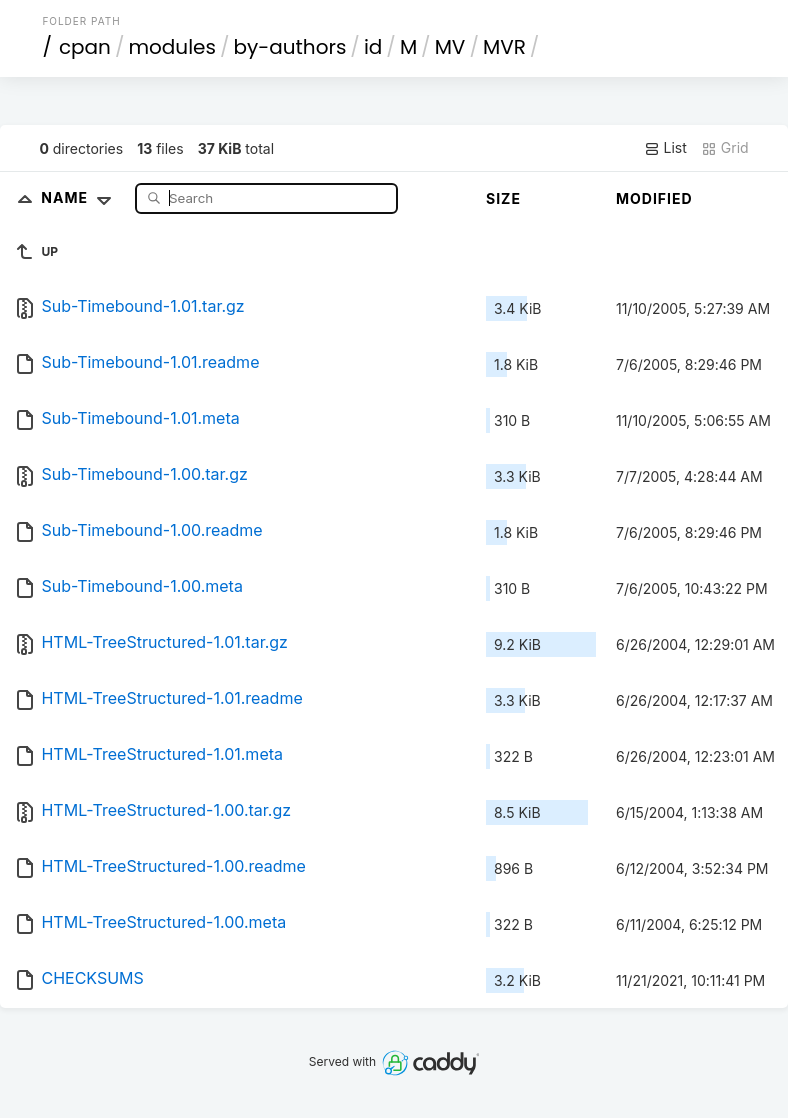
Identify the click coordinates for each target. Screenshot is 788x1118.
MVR (504, 47)
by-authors (289, 47)
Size (503, 198)
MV (450, 47)
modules (171, 47)
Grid (725, 148)
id (373, 47)
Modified (654, 198)
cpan (85, 47)
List (665, 148)
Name (80, 197)
